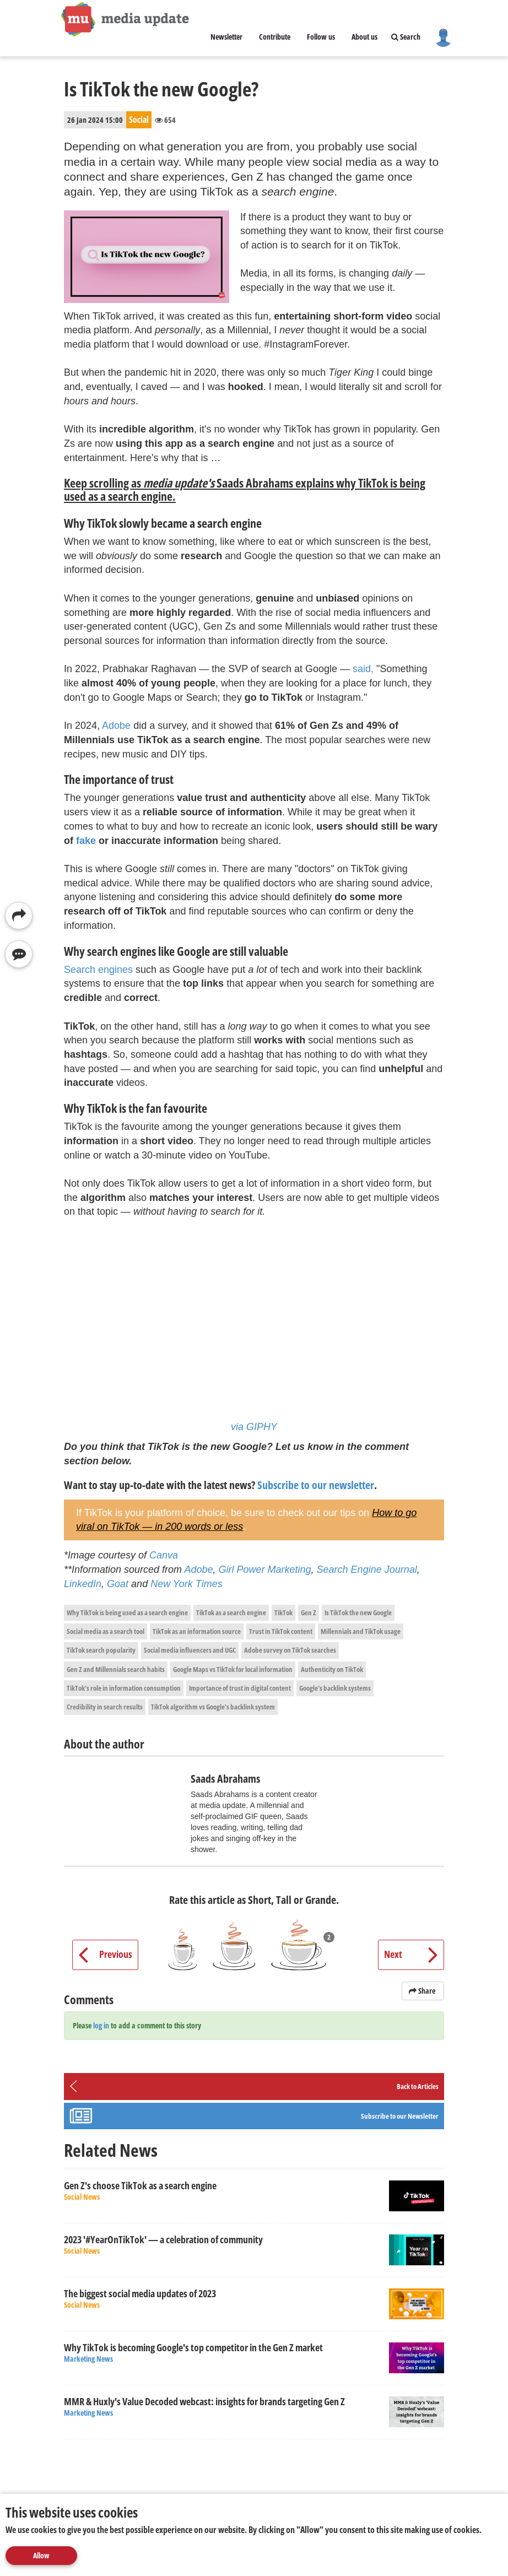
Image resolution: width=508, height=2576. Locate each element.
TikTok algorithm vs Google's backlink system (213, 1707)
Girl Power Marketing (265, 1569)
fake (86, 840)
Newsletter (226, 36)
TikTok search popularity (101, 1650)
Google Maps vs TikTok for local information (233, 1669)
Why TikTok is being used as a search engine (127, 1612)
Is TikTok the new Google (358, 1612)
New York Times (186, 1583)
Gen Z (308, 1612)
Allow (41, 2555)
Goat (117, 1583)
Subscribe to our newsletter (315, 1485)
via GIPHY (254, 1426)
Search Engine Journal (367, 1569)
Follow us (321, 36)
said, (363, 668)
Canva (163, 1555)
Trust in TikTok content (280, 1631)
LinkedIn (82, 1583)
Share (423, 1990)
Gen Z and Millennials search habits (116, 1669)
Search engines (98, 969)
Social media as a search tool (105, 1631)
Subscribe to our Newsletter (400, 2116)
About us (364, 36)
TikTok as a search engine (231, 1612)
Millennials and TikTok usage (361, 1631)
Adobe (116, 725)
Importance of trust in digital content (240, 1688)
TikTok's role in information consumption (124, 1688)
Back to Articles (418, 2086)
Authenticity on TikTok (332, 1669)
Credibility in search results (105, 1707)
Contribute (274, 36)
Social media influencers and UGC (190, 1650)
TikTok (283, 1612)
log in (101, 2025)
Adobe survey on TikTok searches (290, 1650)
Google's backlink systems (335, 1688)
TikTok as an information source (197, 1631)
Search (405, 36)
